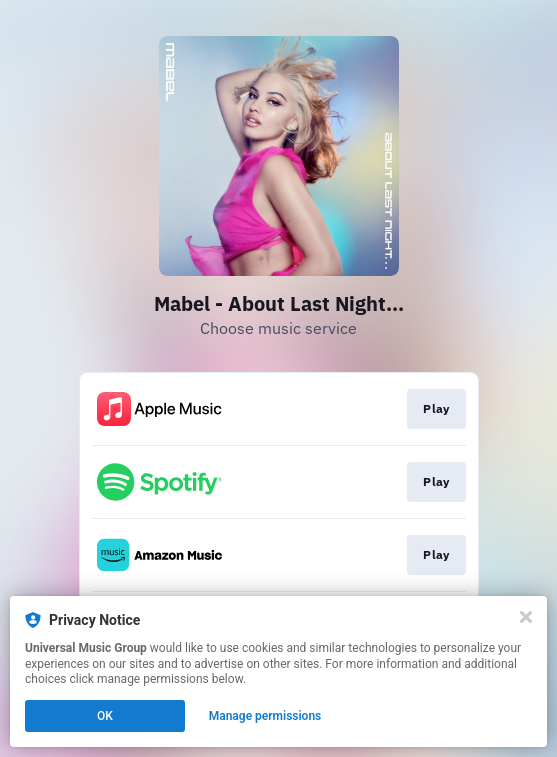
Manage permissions (265, 716)
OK (105, 716)
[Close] (526, 617)
